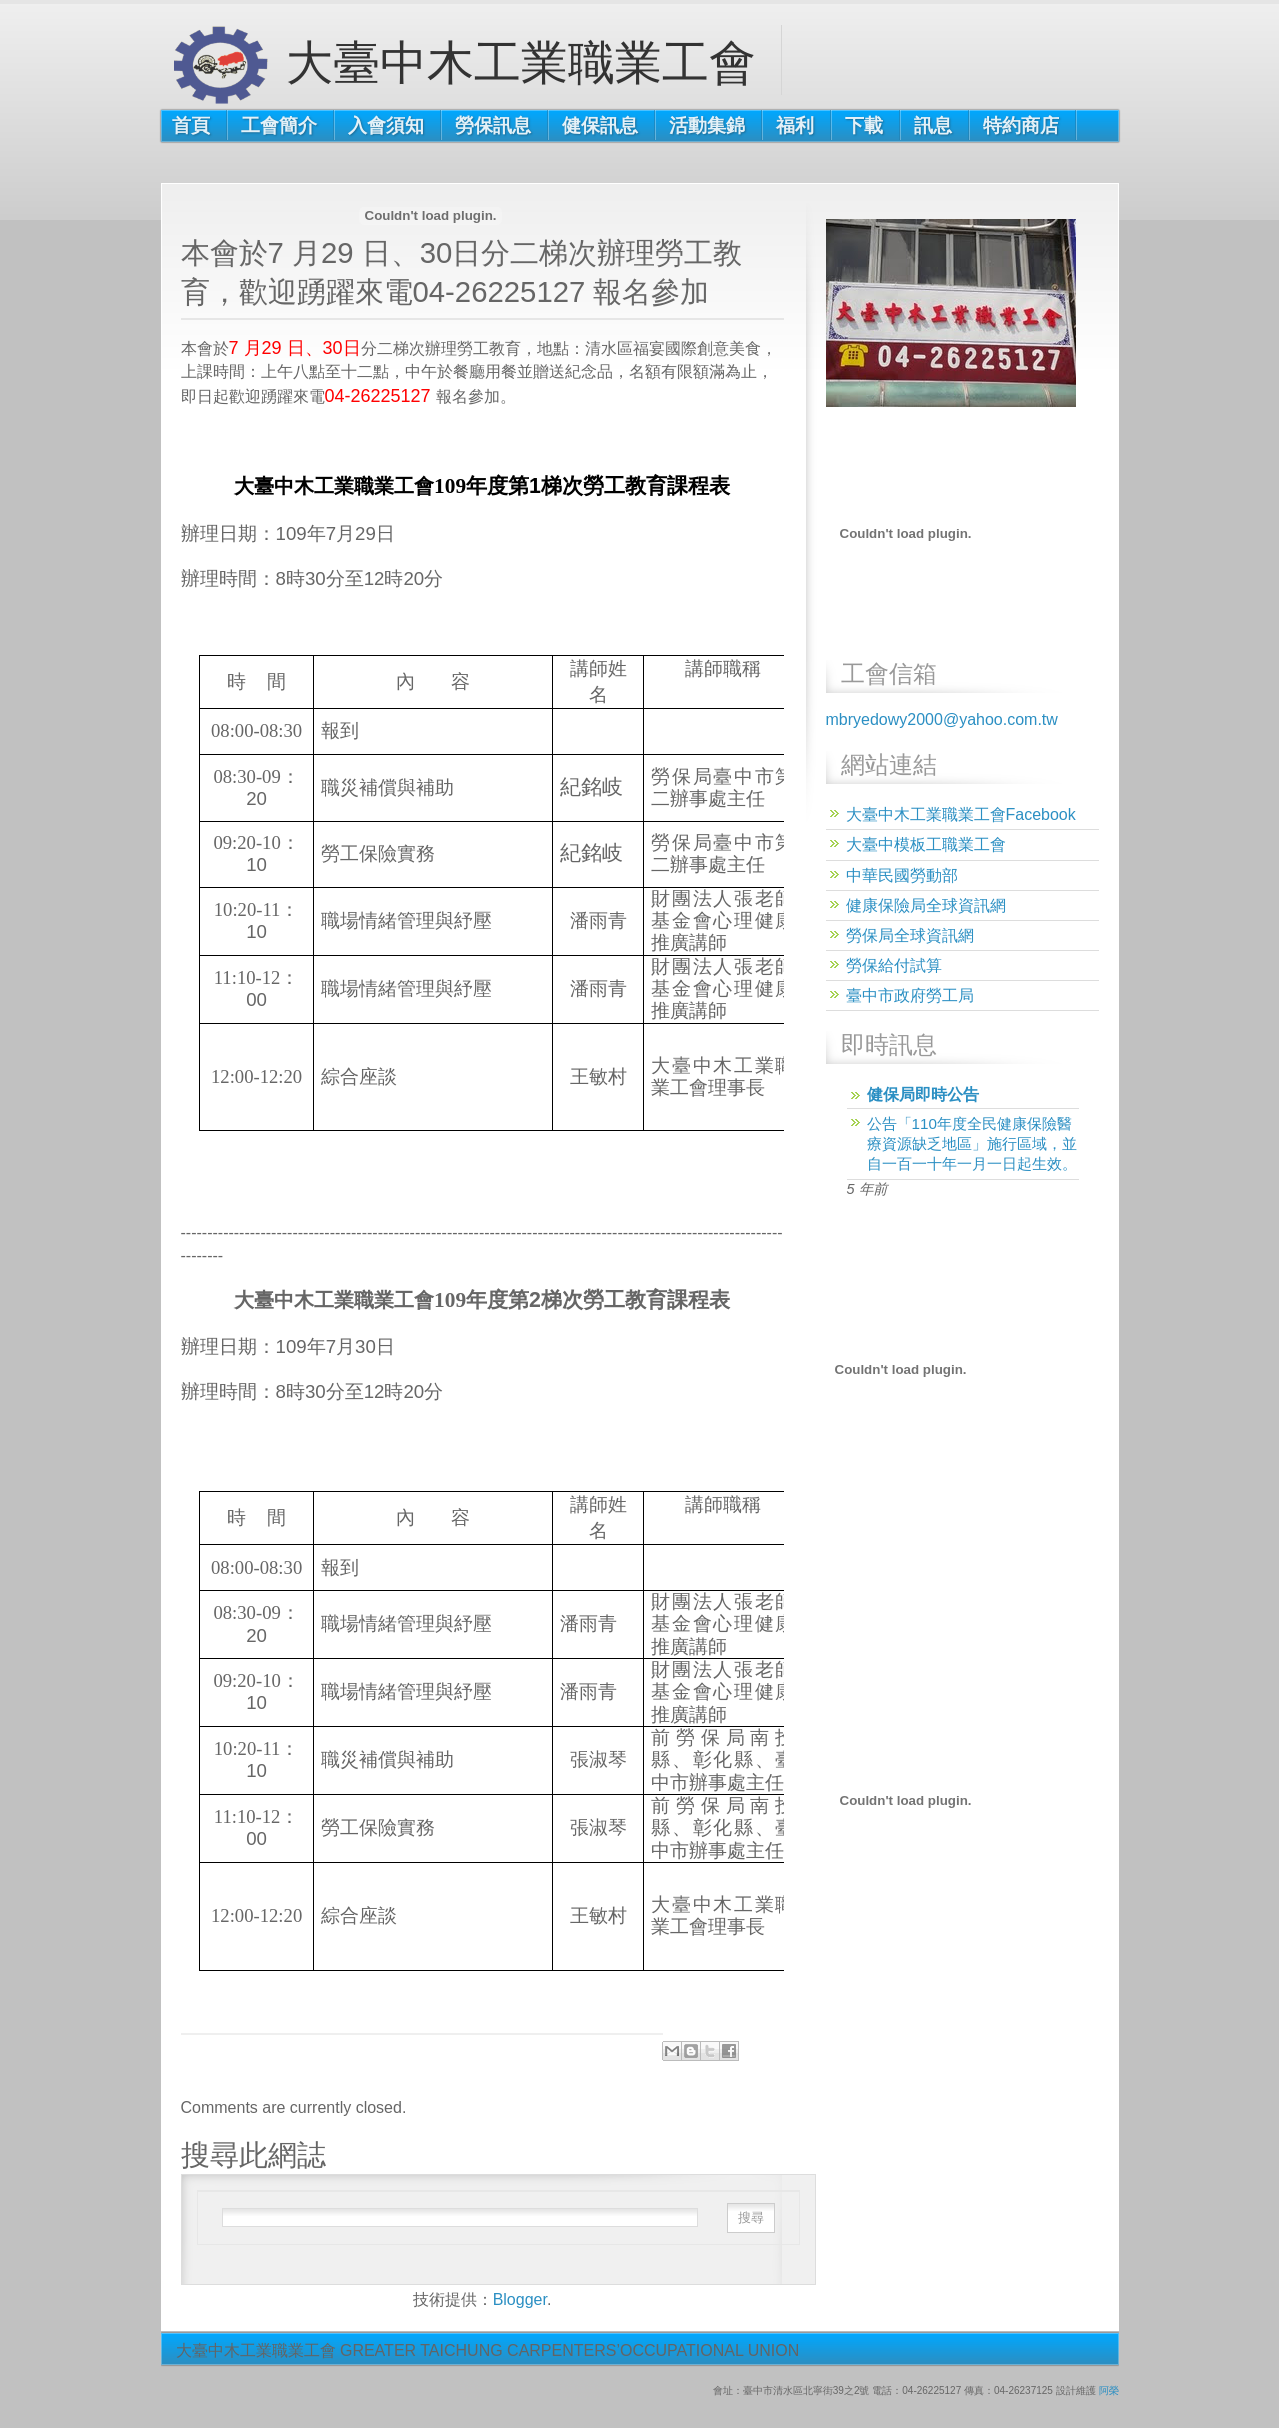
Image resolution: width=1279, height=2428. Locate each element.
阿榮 (1109, 2390)
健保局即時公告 (923, 1094)
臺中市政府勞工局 (910, 995)
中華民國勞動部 (902, 875)
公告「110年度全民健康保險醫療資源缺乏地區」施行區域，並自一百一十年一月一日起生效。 (972, 1143)
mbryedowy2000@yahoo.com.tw (942, 719)
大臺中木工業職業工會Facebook (961, 814)
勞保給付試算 (894, 965)
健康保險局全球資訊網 (926, 905)
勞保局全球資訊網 (910, 935)
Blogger (520, 2299)
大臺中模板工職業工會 (926, 844)
